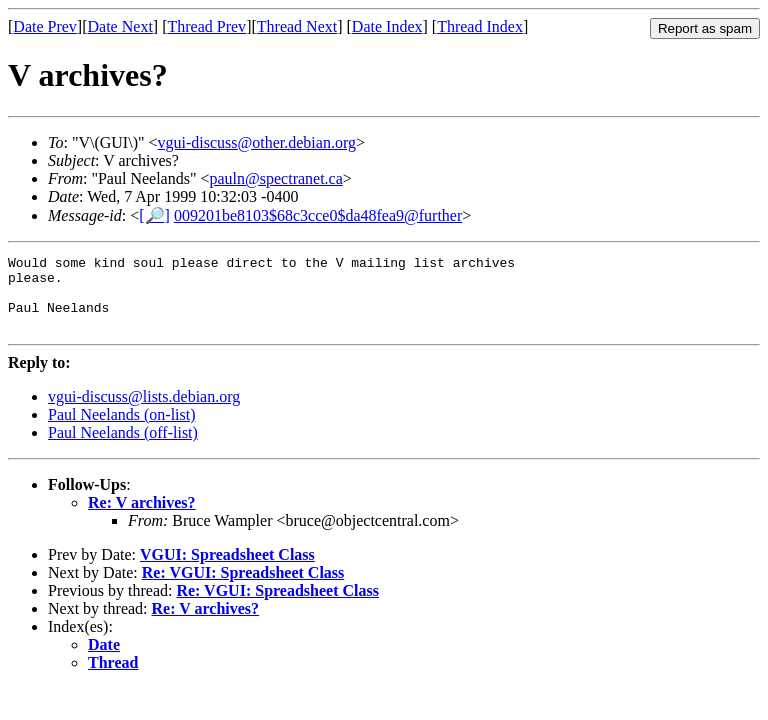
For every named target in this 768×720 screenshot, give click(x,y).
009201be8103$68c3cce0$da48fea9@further (318, 215)
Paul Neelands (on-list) (122, 429)
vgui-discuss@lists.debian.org (144, 411)
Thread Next (297, 26)
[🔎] (154, 215)
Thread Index (480, 26)
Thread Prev (206, 26)
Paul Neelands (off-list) (123, 447)
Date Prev (45, 26)
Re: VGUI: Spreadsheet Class (243, 587)
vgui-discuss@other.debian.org (257, 142)
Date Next (120, 26)
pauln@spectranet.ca (275, 178)
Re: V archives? (142, 517)
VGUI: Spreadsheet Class (227, 569)
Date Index (387, 26)
